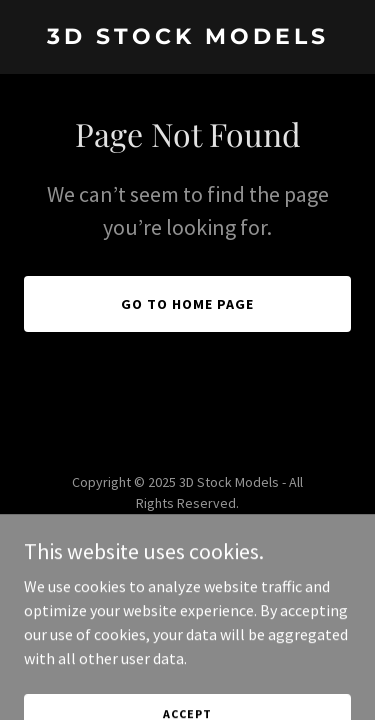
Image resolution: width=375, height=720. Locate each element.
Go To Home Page (187, 304)
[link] (187, 38)
